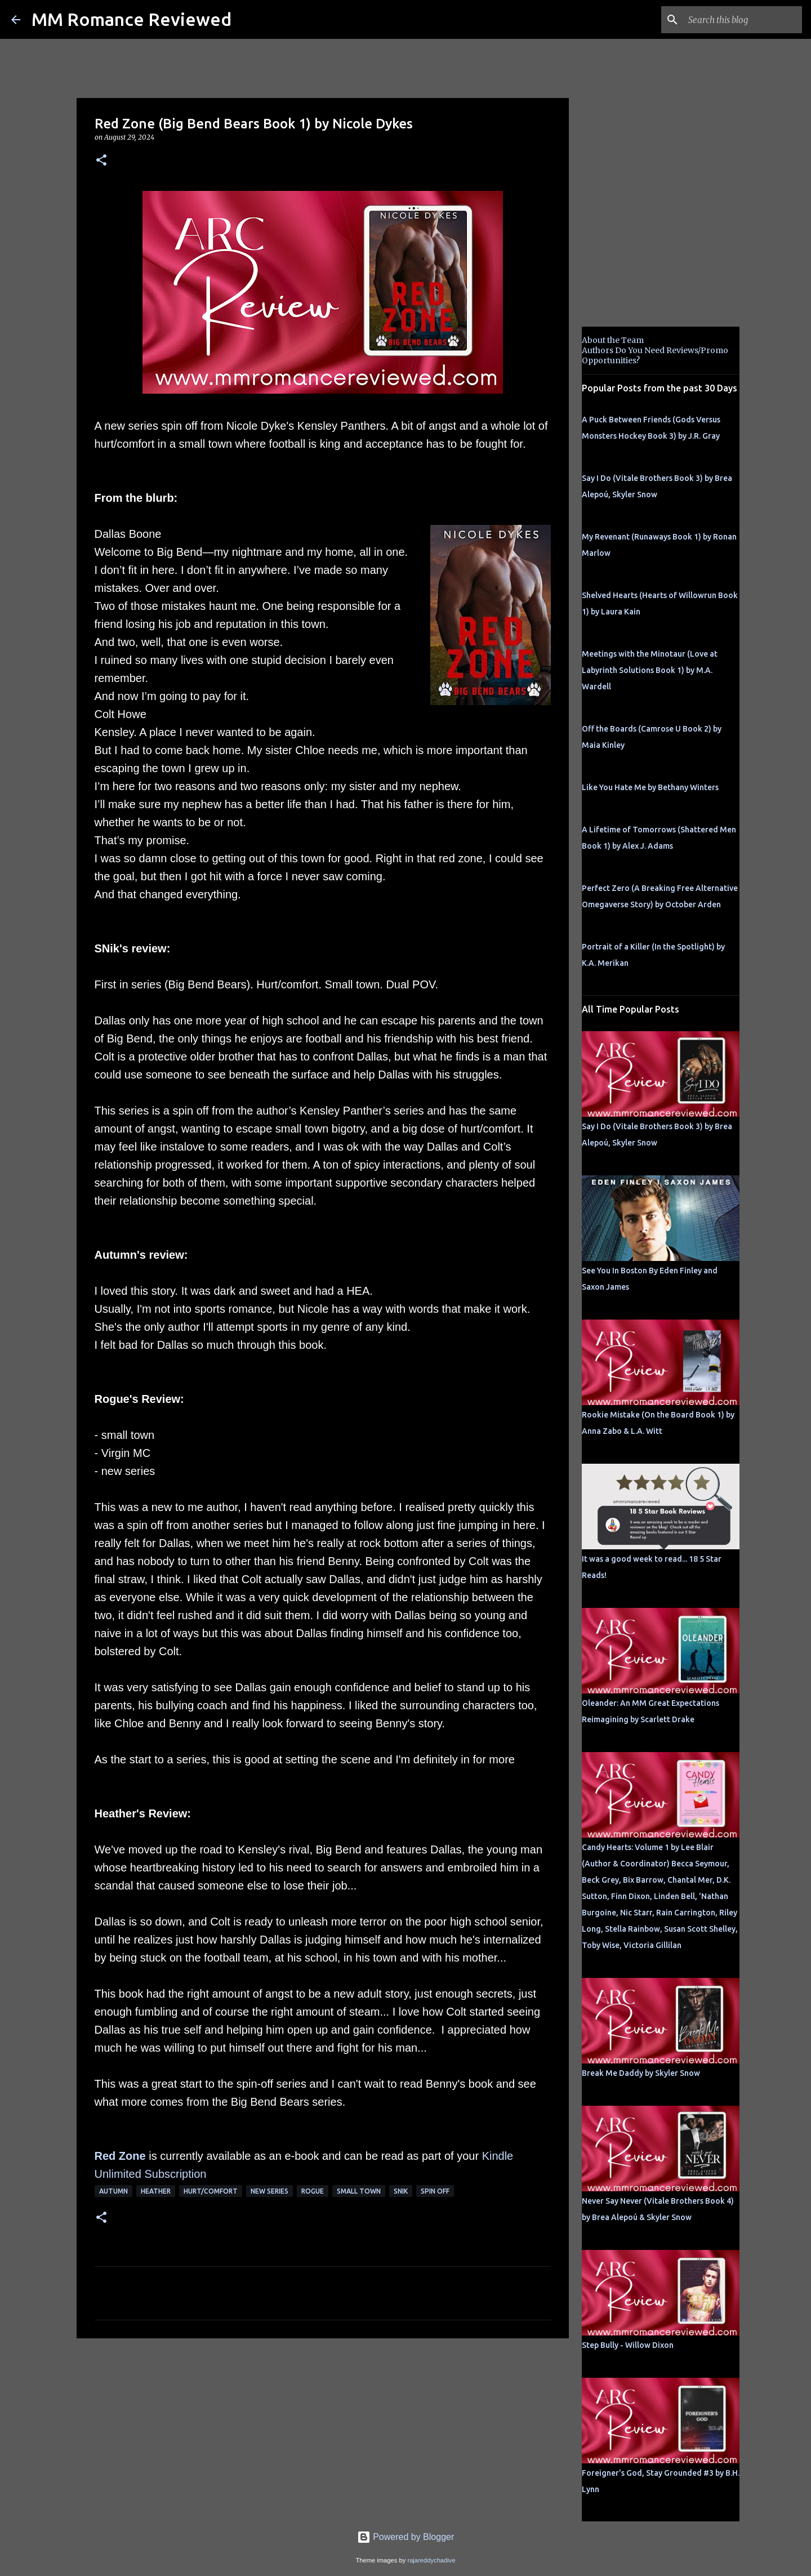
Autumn (113, 2191)
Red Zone (120, 2156)
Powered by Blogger (405, 2537)
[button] (101, 160)
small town (359, 2191)
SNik (401, 2191)
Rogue (312, 2191)
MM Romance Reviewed (131, 19)
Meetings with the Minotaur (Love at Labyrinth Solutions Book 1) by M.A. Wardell (650, 670)
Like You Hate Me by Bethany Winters (650, 787)
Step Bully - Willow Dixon (628, 2345)
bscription (182, 2174)
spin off (435, 2191)
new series (269, 2191)
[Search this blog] (743, 19)
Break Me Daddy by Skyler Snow (641, 2073)
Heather (156, 2191)
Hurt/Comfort (211, 2191)
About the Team (613, 340)
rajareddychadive (431, 2560)
